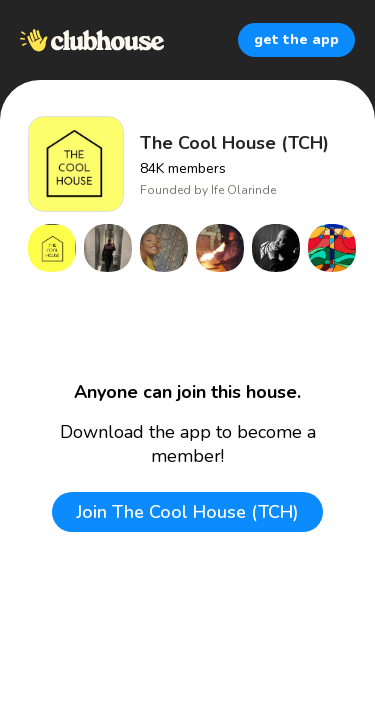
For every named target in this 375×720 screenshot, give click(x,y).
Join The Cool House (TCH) (187, 512)
